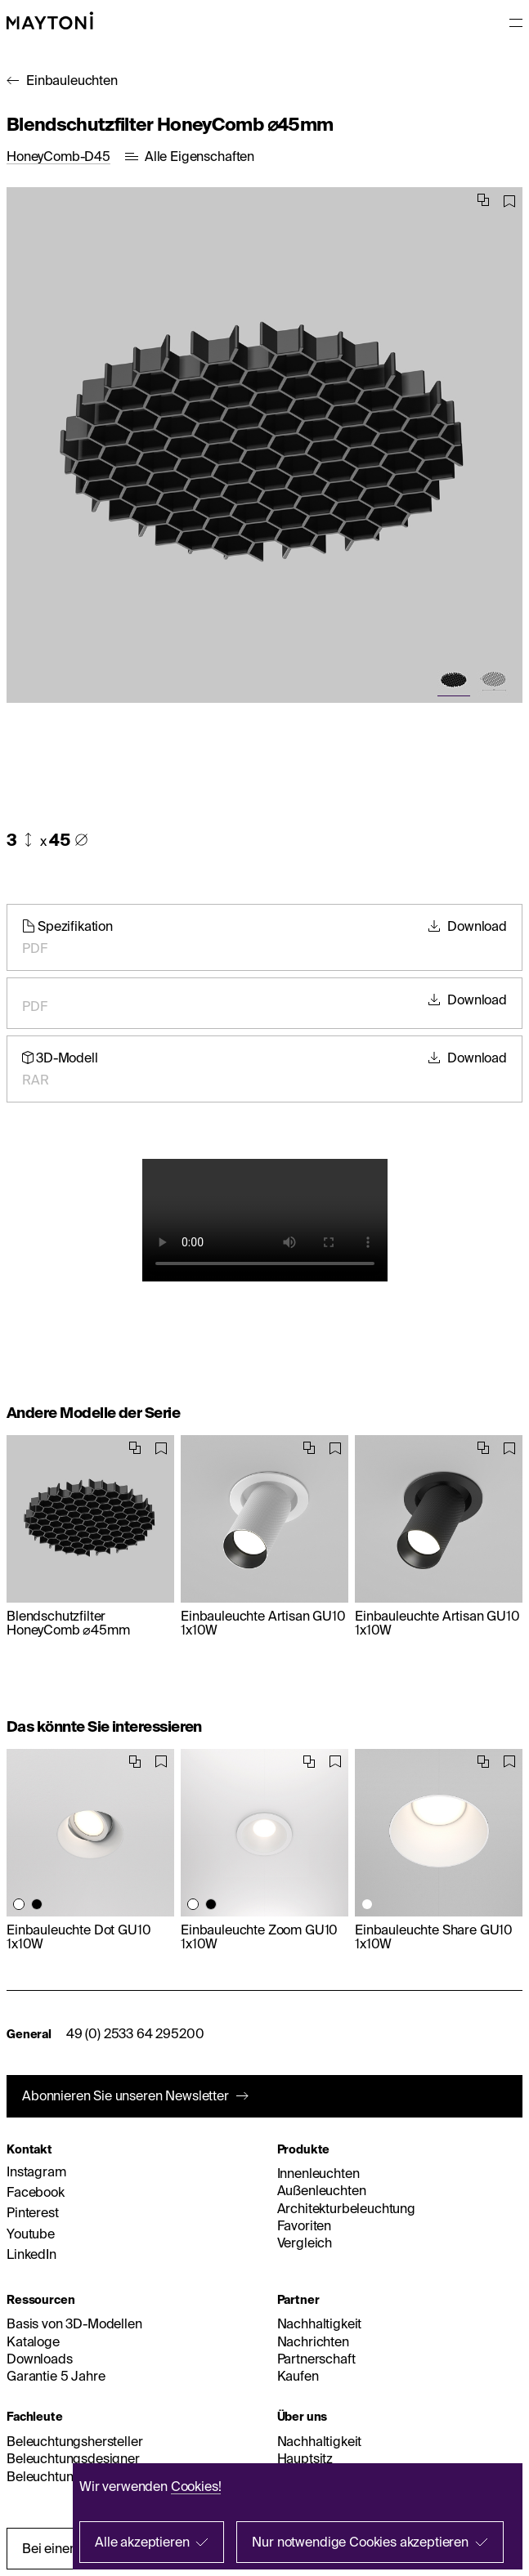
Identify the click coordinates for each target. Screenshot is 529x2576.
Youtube (31, 2233)
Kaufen (298, 2375)
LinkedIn (31, 2254)
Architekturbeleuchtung (346, 2208)
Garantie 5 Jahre (56, 2375)
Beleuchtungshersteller (74, 2441)
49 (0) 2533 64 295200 (135, 2033)
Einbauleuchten (72, 80)
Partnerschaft (316, 2358)
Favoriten (304, 2225)
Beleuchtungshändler (69, 2476)
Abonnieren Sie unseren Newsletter (125, 2095)
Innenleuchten (318, 2173)
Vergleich (305, 2242)
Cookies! (196, 2486)
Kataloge (33, 2341)
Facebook (36, 2192)
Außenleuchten (321, 2190)
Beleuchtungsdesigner (73, 2458)
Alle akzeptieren (142, 2541)
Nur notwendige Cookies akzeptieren (360, 2541)
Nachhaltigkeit (319, 2323)
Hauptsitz (305, 2458)
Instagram (36, 2171)
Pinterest (33, 2212)
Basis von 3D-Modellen (74, 2323)
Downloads (40, 2358)
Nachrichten (313, 2341)
